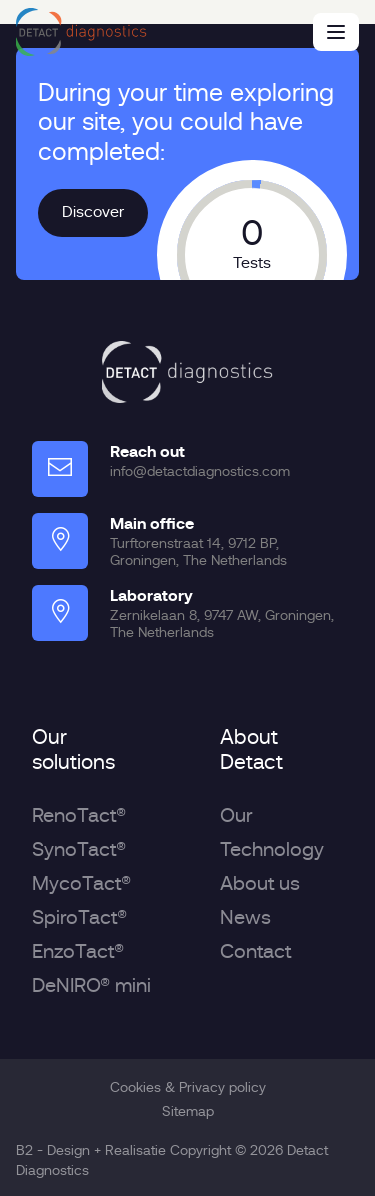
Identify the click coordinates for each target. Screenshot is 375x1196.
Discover (93, 212)
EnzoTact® (78, 951)
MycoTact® (81, 883)
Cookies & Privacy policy (188, 1087)
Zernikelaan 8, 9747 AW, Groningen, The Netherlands (222, 623)
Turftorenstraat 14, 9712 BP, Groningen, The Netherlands (198, 551)
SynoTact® (79, 849)
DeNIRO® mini (91, 985)
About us (260, 883)
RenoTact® (79, 815)
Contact (255, 951)
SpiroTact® (79, 917)
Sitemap (188, 1111)
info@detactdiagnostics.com (200, 471)
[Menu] (336, 32)
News (245, 917)
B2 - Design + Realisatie (91, 1150)
